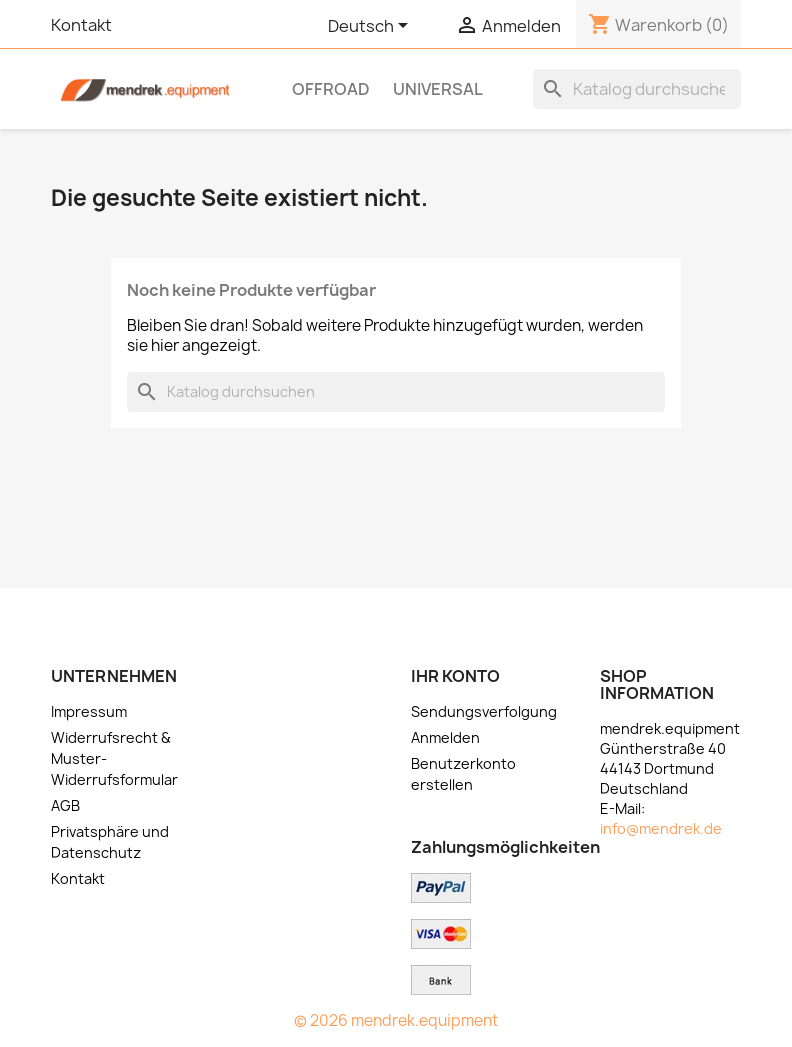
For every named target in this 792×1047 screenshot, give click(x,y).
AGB (65, 805)
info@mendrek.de (661, 828)
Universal (438, 89)
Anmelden (445, 737)
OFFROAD (331, 89)
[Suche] (637, 89)
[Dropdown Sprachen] (371, 27)
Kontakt (81, 25)
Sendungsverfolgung (484, 711)
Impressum (89, 711)
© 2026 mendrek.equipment (396, 1020)
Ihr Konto (455, 676)
